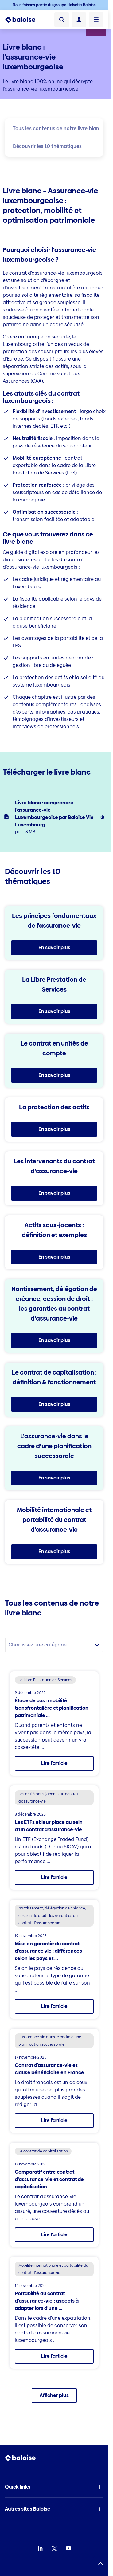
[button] (54, 2487)
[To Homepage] (20, 19)
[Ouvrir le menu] (96, 19)
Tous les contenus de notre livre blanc (57, 128)
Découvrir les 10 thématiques (47, 146)
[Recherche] (61, 19)
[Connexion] (79, 19)
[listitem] (54, 817)
